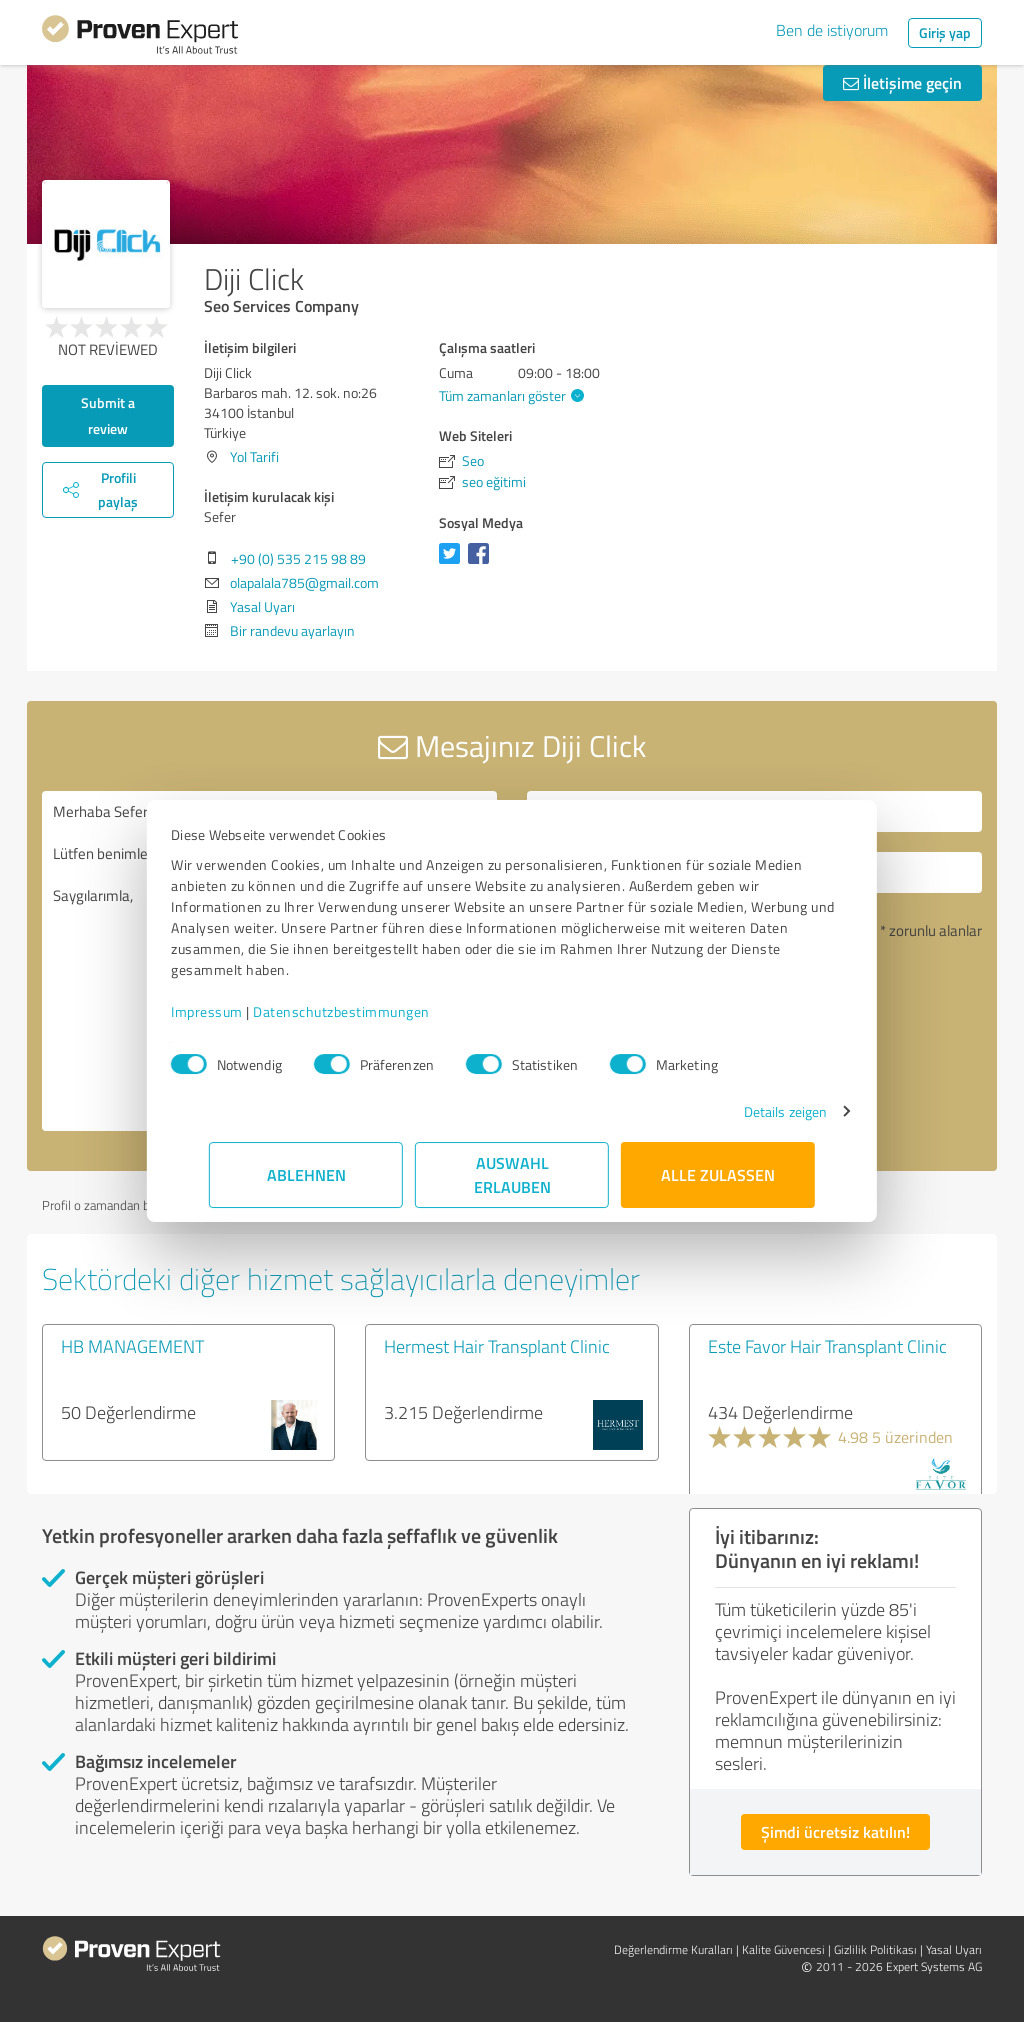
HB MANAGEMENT (132, 1346)
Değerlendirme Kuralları (673, 1949)
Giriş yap (945, 32)
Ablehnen (306, 1174)
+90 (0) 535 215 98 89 (298, 558)
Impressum (245, 1011)
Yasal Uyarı (262, 606)
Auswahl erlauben (512, 1174)
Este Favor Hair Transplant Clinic (827, 1346)
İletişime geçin (902, 82)
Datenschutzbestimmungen (379, 1011)
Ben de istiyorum (832, 30)
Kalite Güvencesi (783, 1949)
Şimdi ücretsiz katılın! (835, 1831)
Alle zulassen (718, 1174)
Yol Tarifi (254, 456)
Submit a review (108, 415)
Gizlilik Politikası (875, 1949)
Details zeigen (747, 1111)
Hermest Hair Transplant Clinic (497, 1346)
